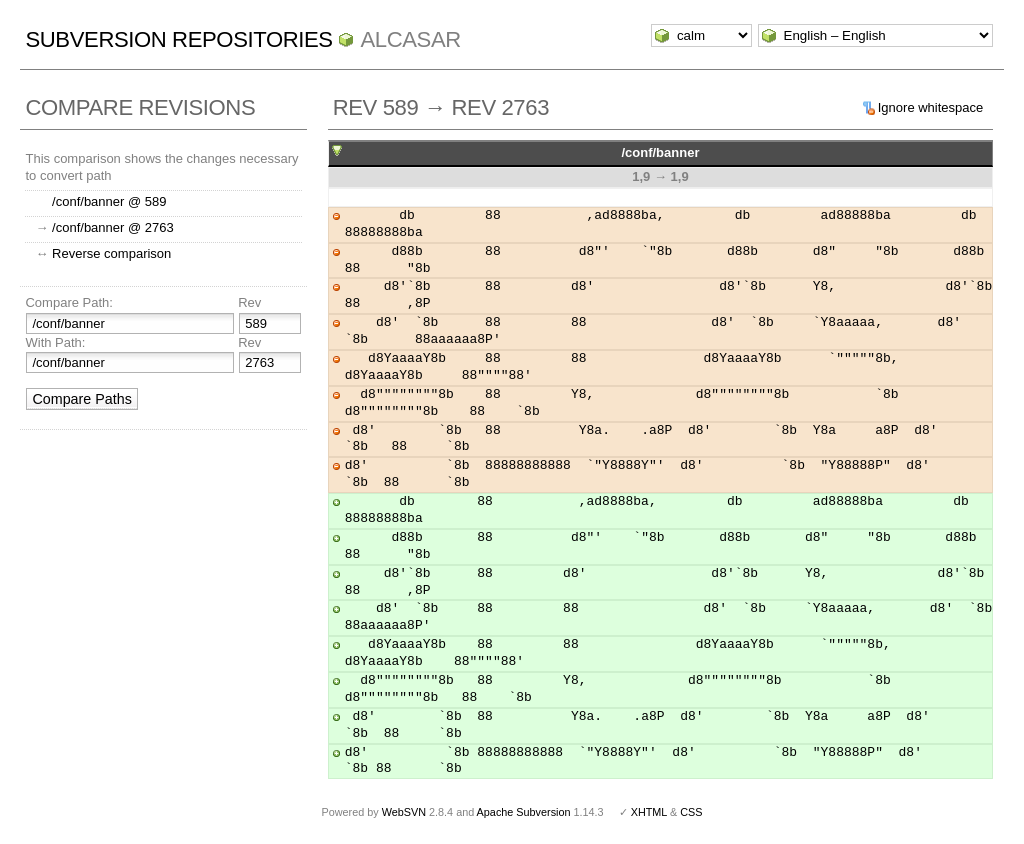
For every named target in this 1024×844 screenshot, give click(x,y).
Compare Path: (68, 302)
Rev (249, 302)
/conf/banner (660, 152)
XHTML (649, 812)
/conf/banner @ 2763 (113, 227)
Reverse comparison (111, 253)
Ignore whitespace (931, 107)
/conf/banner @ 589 (109, 201)
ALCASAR (410, 39)
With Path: (55, 342)
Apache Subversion (524, 812)
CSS (691, 812)
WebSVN (404, 812)
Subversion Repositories (178, 39)
